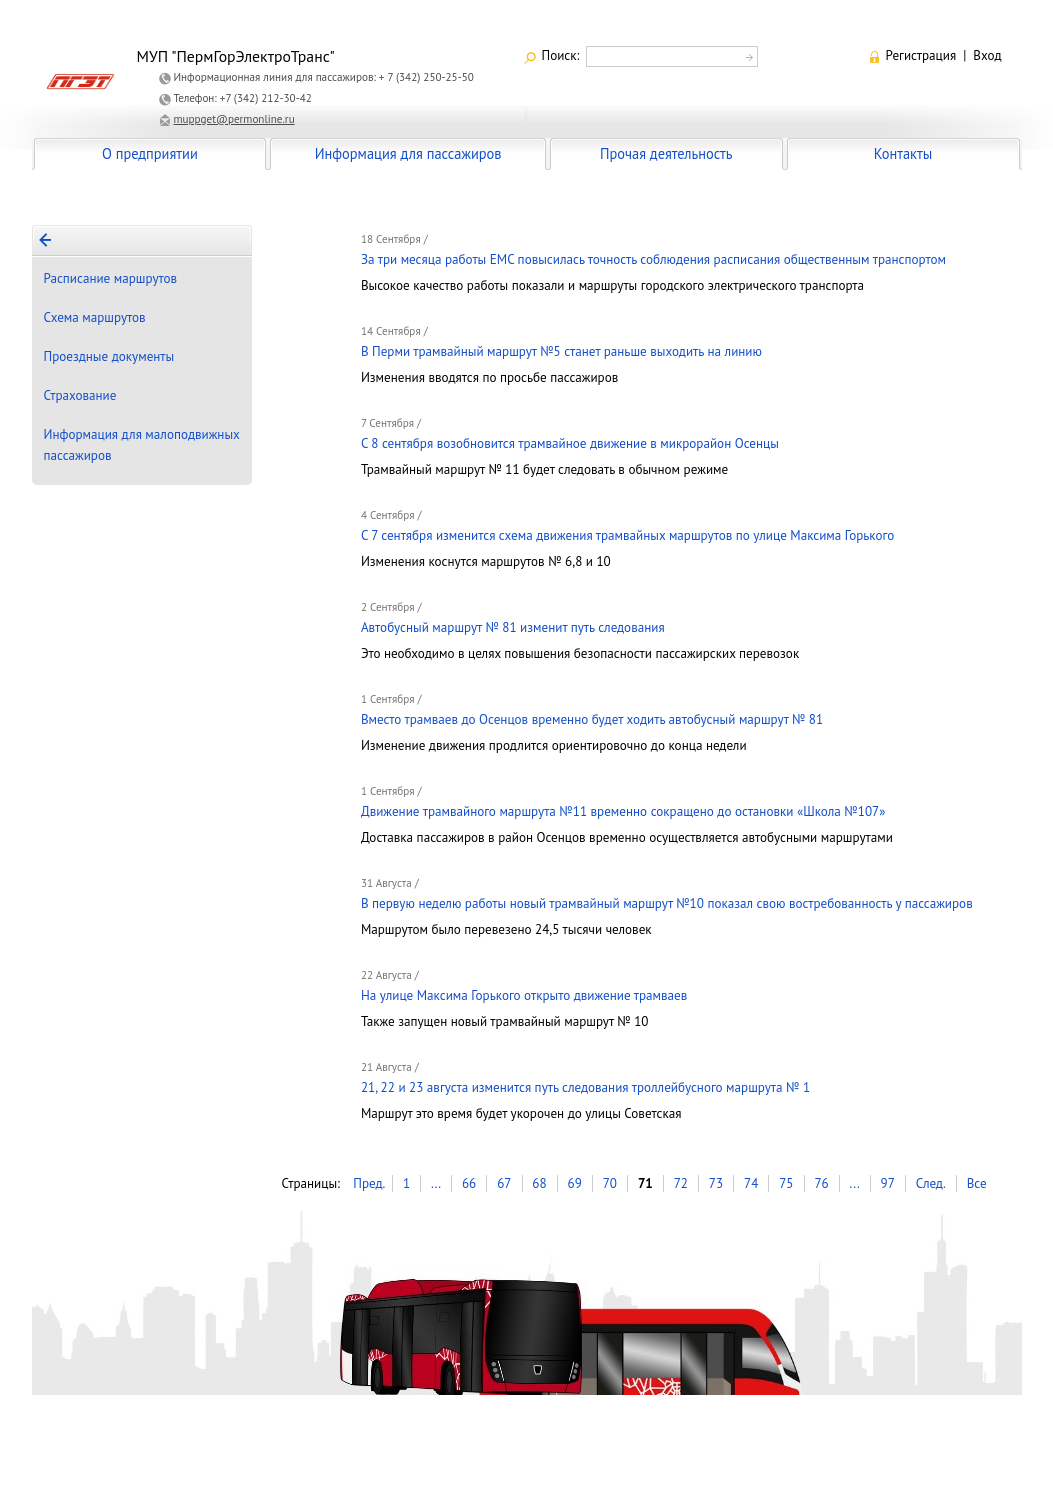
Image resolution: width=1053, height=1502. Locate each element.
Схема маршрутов (95, 317)
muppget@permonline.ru (234, 119)
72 (681, 1183)
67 (504, 1183)
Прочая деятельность (666, 153)
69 (575, 1183)
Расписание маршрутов (111, 278)
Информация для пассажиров (408, 153)
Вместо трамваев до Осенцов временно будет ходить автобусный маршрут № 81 (592, 719)
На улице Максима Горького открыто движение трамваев (524, 995)
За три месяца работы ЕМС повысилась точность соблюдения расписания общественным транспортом (653, 259)
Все (977, 1183)
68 (539, 1183)
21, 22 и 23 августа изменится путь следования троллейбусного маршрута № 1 (585, 1087)
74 (751, 1183)
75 (786, 1183)
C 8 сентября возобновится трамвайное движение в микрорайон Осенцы (570, 443)
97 (888, 1183)
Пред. (369, 1183)
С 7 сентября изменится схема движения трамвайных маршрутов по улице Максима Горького (627, 535)
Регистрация (921, 55)
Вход (987, 55)
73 (716, 1183)
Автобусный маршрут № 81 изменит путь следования (513, 627)
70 (610, 1183)
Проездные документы (109, 356)
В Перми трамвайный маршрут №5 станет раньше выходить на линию (561, 351)
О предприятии (150, 153)
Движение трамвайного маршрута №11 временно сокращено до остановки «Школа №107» (623, 811)
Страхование (80, 395)
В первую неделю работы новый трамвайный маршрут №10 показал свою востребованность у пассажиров (667, 903)
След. (931, 1183)
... (436, 1183)
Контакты (903, 153)
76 (821, 1183)
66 (469, 1183)
